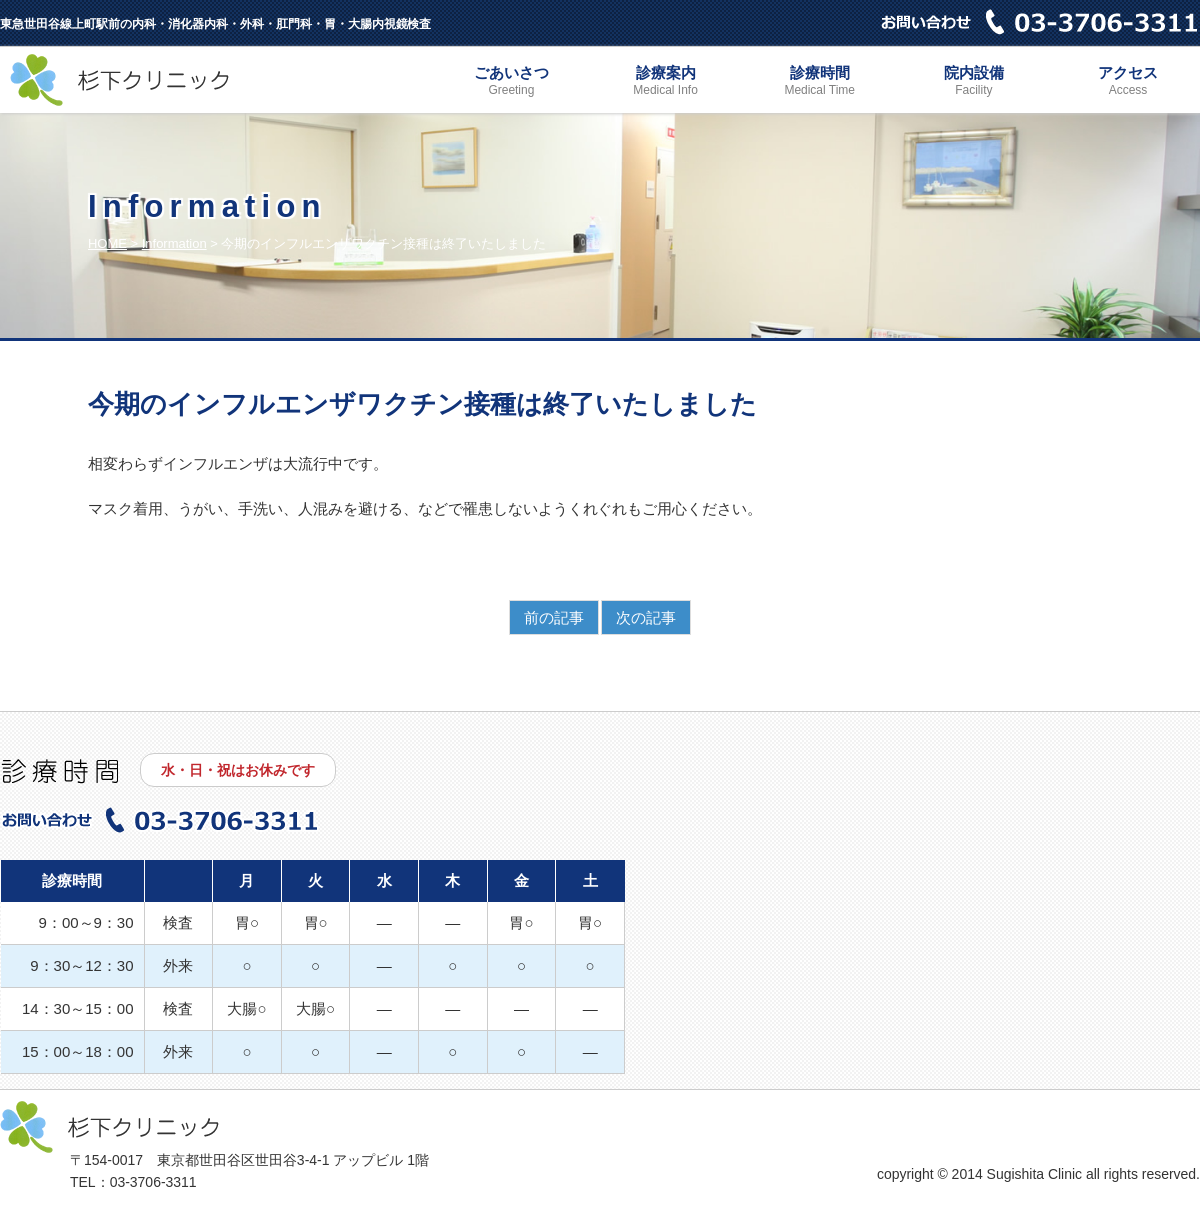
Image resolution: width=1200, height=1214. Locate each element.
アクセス (1128, 83)
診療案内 (666, 83)
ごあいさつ (511, 83)
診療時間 (820, 83)
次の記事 (646, 617)
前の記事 (554, 617)
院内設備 (974, 83)
